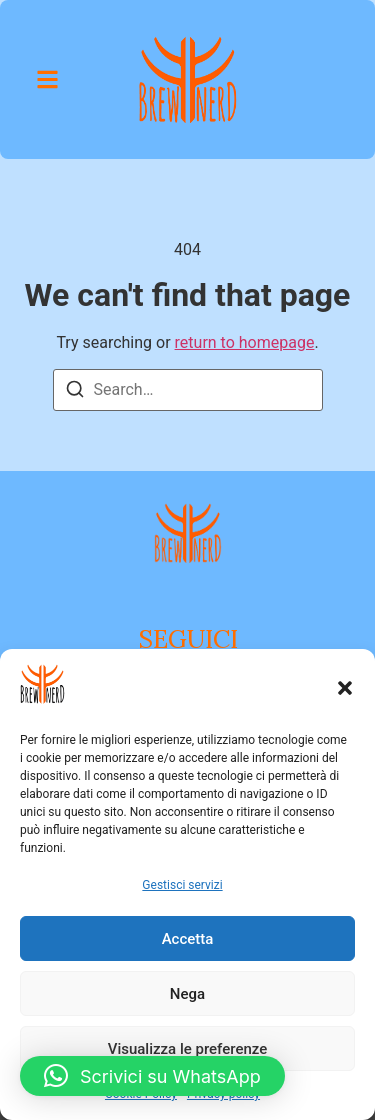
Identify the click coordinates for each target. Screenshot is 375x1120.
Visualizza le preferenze (188, 1049)
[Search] (75, 392)
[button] (345, 688)
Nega (187, 994)
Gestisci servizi (182, 885)
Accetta (188, 939)
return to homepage (245, 342)
